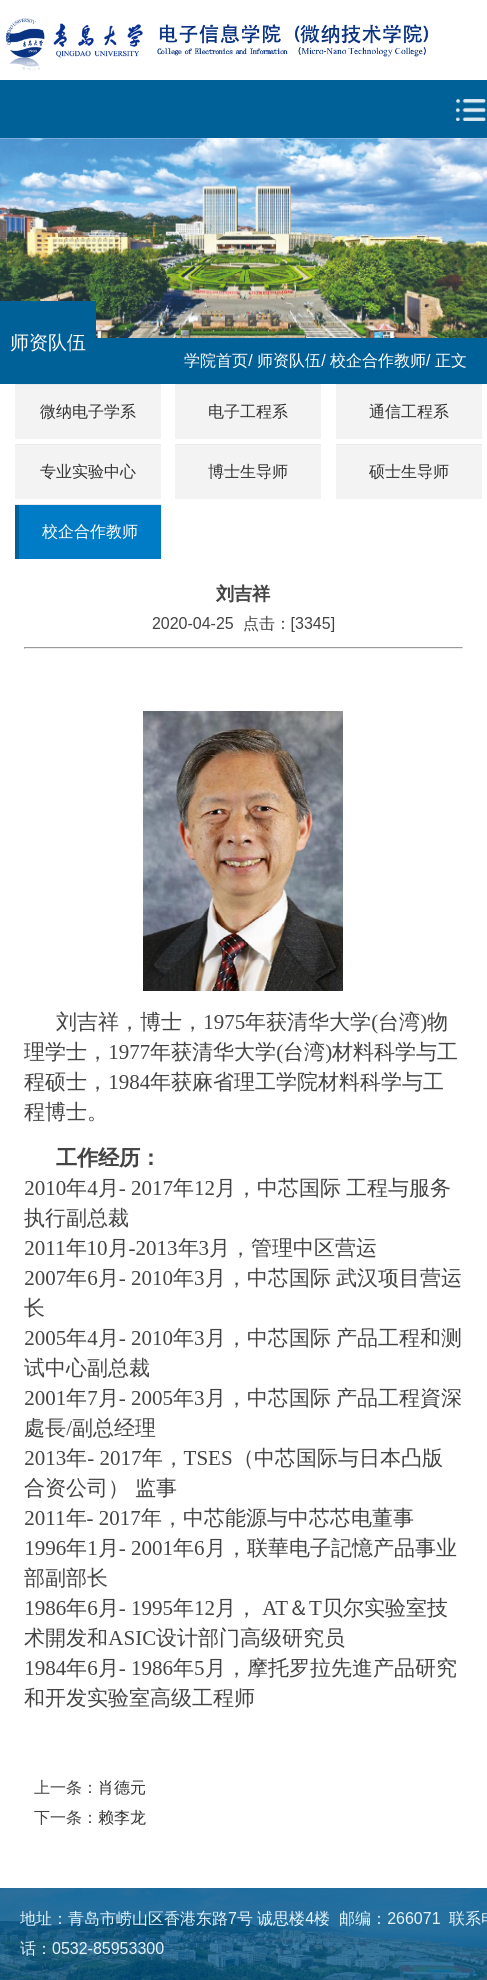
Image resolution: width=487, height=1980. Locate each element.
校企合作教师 (378, 360)
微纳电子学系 (88, 411)
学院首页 (216, 360)
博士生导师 (248, 471)
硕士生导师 (409, 471)
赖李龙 (122, 1817)
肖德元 (122, 1787)
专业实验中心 (88, 471)
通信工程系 (409, 411)
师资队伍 (289, 360)
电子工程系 (248, 411)
